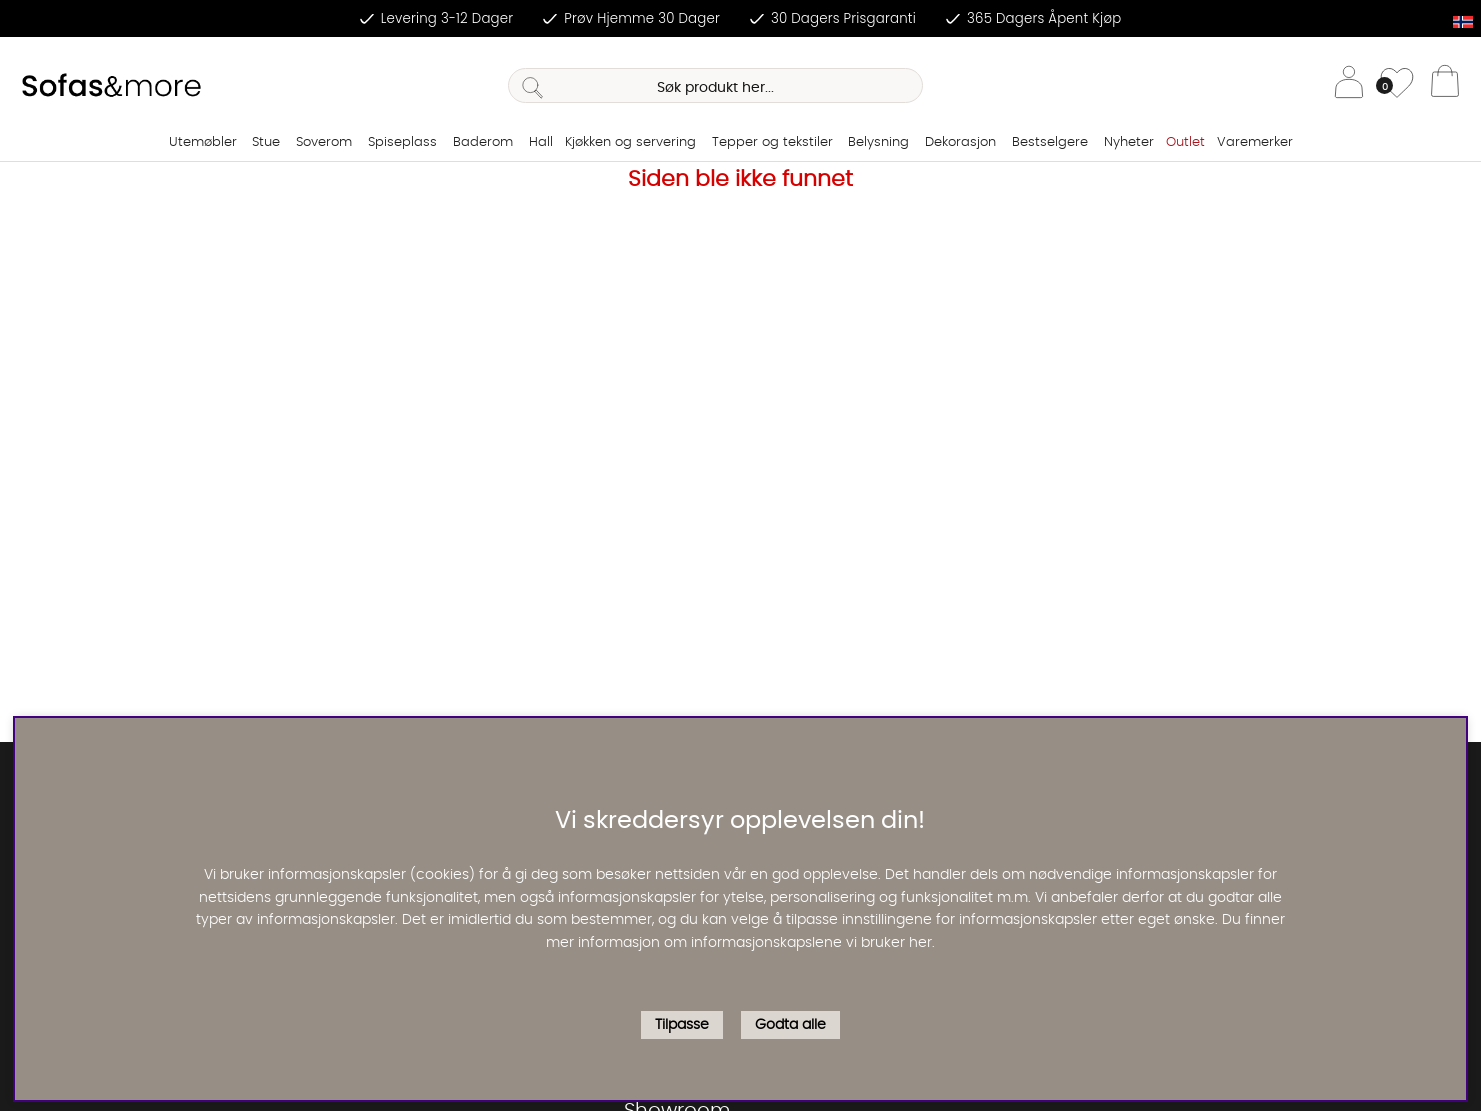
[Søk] (716, 85)
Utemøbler (203, 142)
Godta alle (790, 1025)
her (920, 943)
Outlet (1185, 142)
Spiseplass (402, 142)
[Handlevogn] (1445, 86)
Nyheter (1129, 142)
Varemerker (1255, 142)
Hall (541, 142)
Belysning (878, 142)
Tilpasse (682, 1025)
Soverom (324, 142)
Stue (266, 142)
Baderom (483, 142)
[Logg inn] (1349, 85)
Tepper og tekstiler (772, 142)
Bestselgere (1050, 142)
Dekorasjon (960, 142)
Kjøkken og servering (630, 142)
